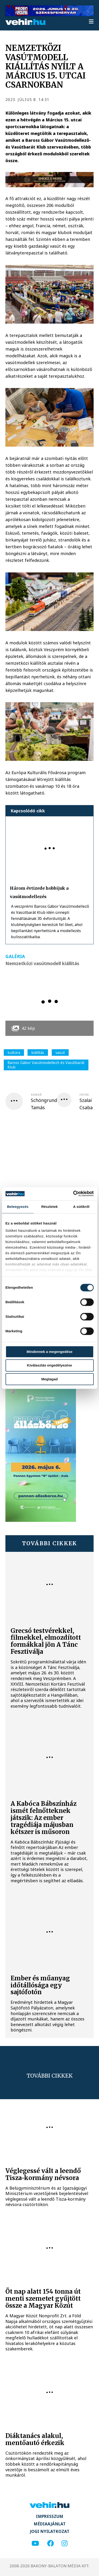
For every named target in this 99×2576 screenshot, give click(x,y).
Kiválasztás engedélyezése (49, 1365)
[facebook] (50, 2543)
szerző (36, 1094)
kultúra (14, 1052)
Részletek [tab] (49, 1207)
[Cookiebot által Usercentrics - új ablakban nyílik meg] (73, 1194)
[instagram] (64, 2543)
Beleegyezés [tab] (17, 1207)
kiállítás (37, 1052)
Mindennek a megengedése (49, 1352)
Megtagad (49, 1379)
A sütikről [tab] (81, 1207)
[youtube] (35, 2543)
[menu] (91, 22)
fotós (84, 1094)
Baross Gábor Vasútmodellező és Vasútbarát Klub (46, 1064)
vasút (60, 1052)
